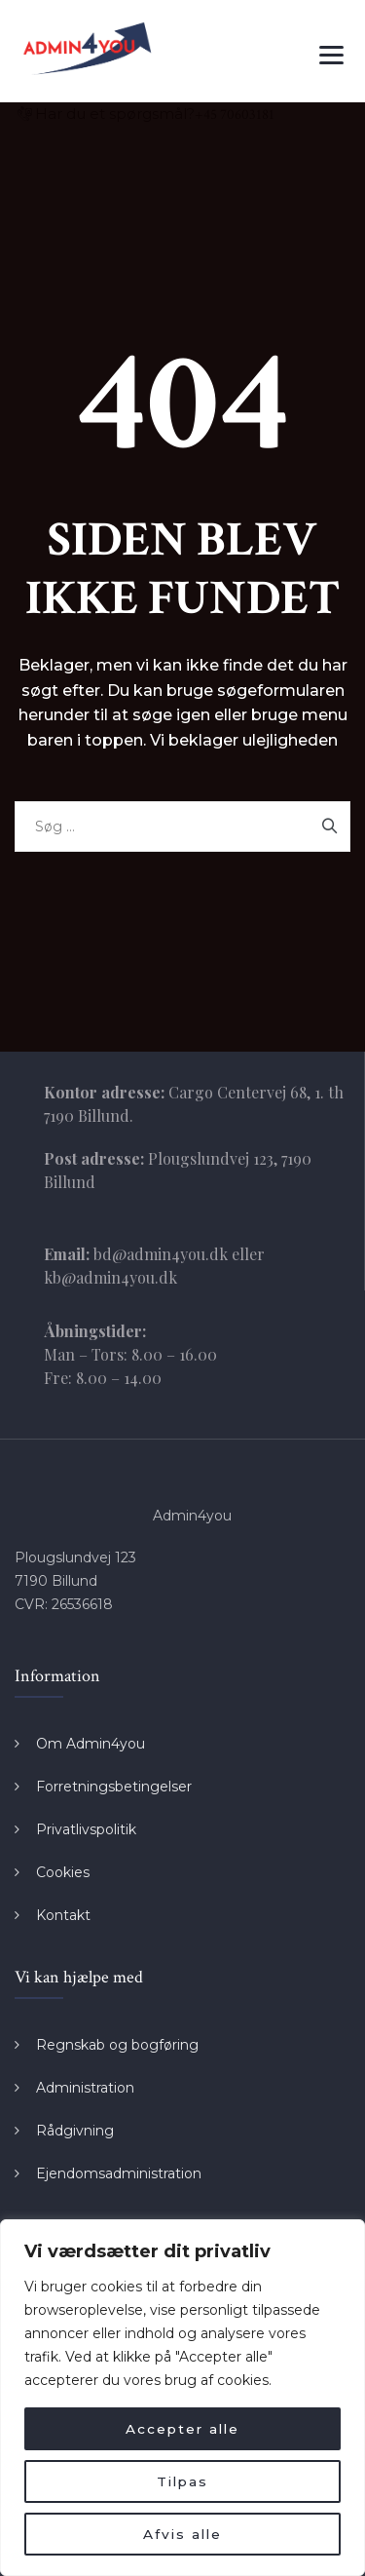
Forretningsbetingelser (114, 1786)
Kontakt (63, 1915)
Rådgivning (75, 2130)
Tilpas (183, 2481)
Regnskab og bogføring (117, 2045)
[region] (182, 2397)
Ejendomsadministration (118, 2173)
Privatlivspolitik (86, 1829)
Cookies (63, 1872)
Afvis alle (183, 2534)
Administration (85, 2087)
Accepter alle (182, 2429)
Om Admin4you (90, 1743)
